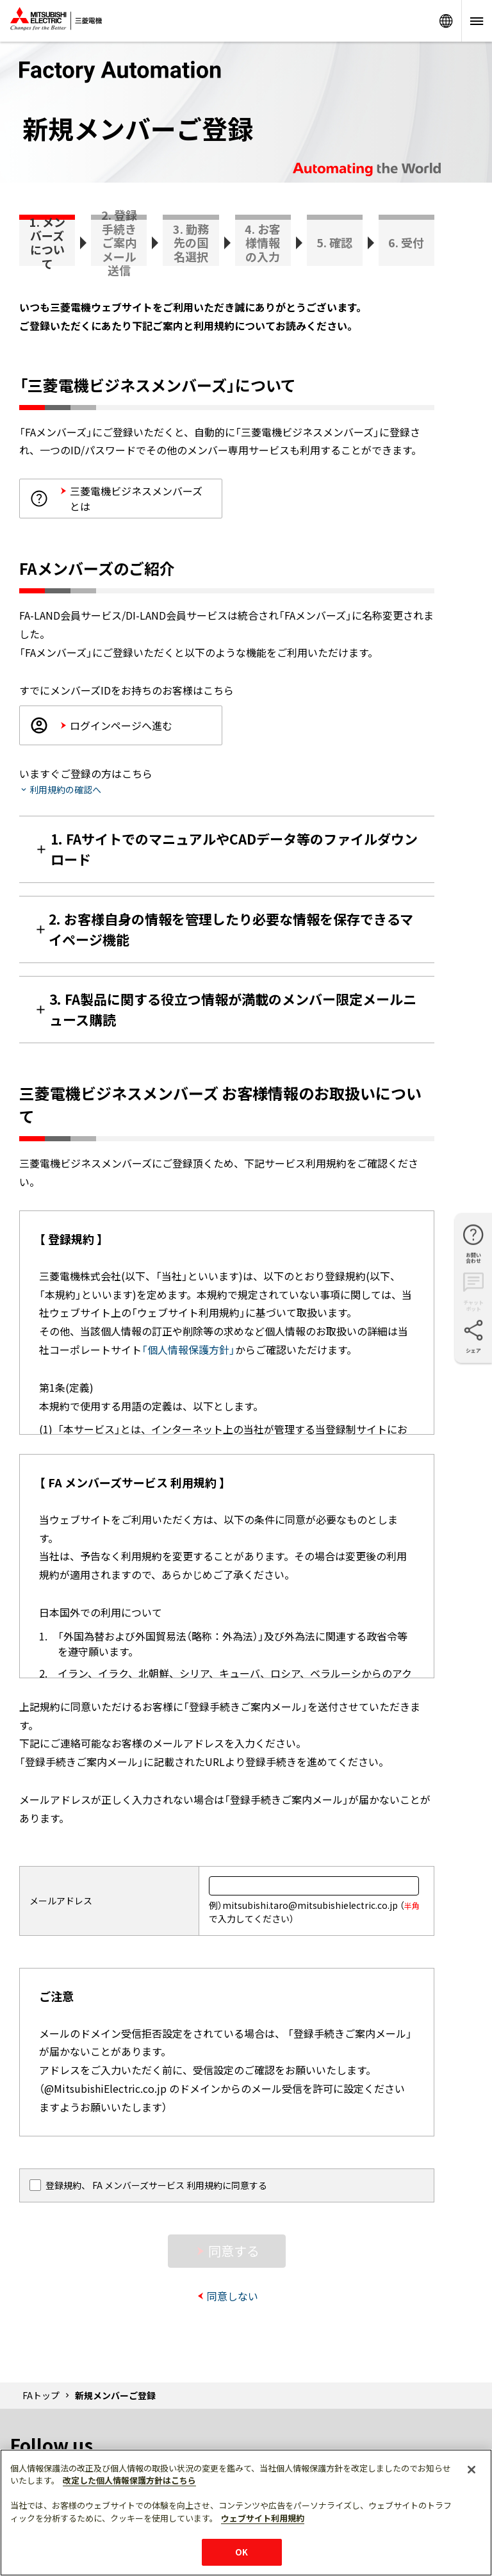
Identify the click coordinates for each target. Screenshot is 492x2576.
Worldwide (445, 21)
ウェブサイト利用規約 (262, 2518)
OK (241, 2552)
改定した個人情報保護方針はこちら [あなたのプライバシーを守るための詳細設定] (129, 2480)
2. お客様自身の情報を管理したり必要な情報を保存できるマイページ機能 (231, 929)
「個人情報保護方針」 (188, 1349)
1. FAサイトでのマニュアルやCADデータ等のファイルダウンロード (234, 849)
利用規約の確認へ (65, 789)
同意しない (232, 2296)
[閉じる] (471, 2470)
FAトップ (41, 2395)
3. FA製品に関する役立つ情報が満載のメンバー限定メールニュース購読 (232, 1009)
